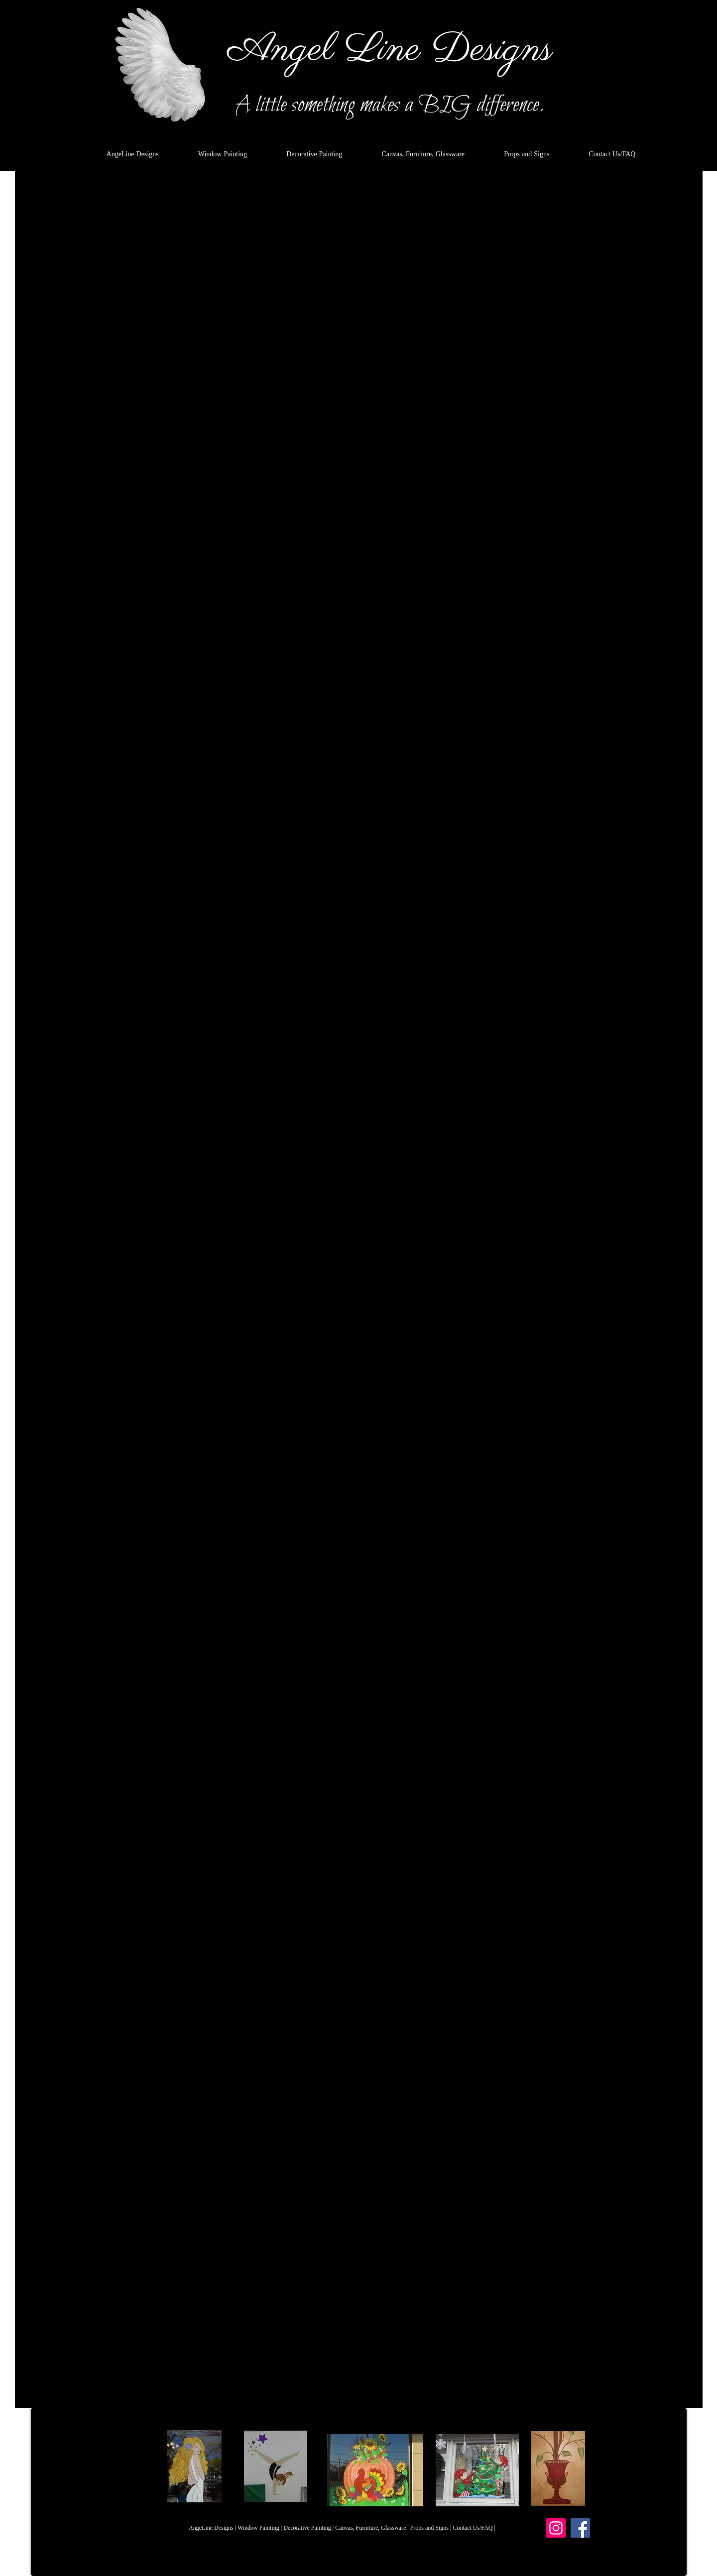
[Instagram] (556, 2528)
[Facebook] (580, 2528)
